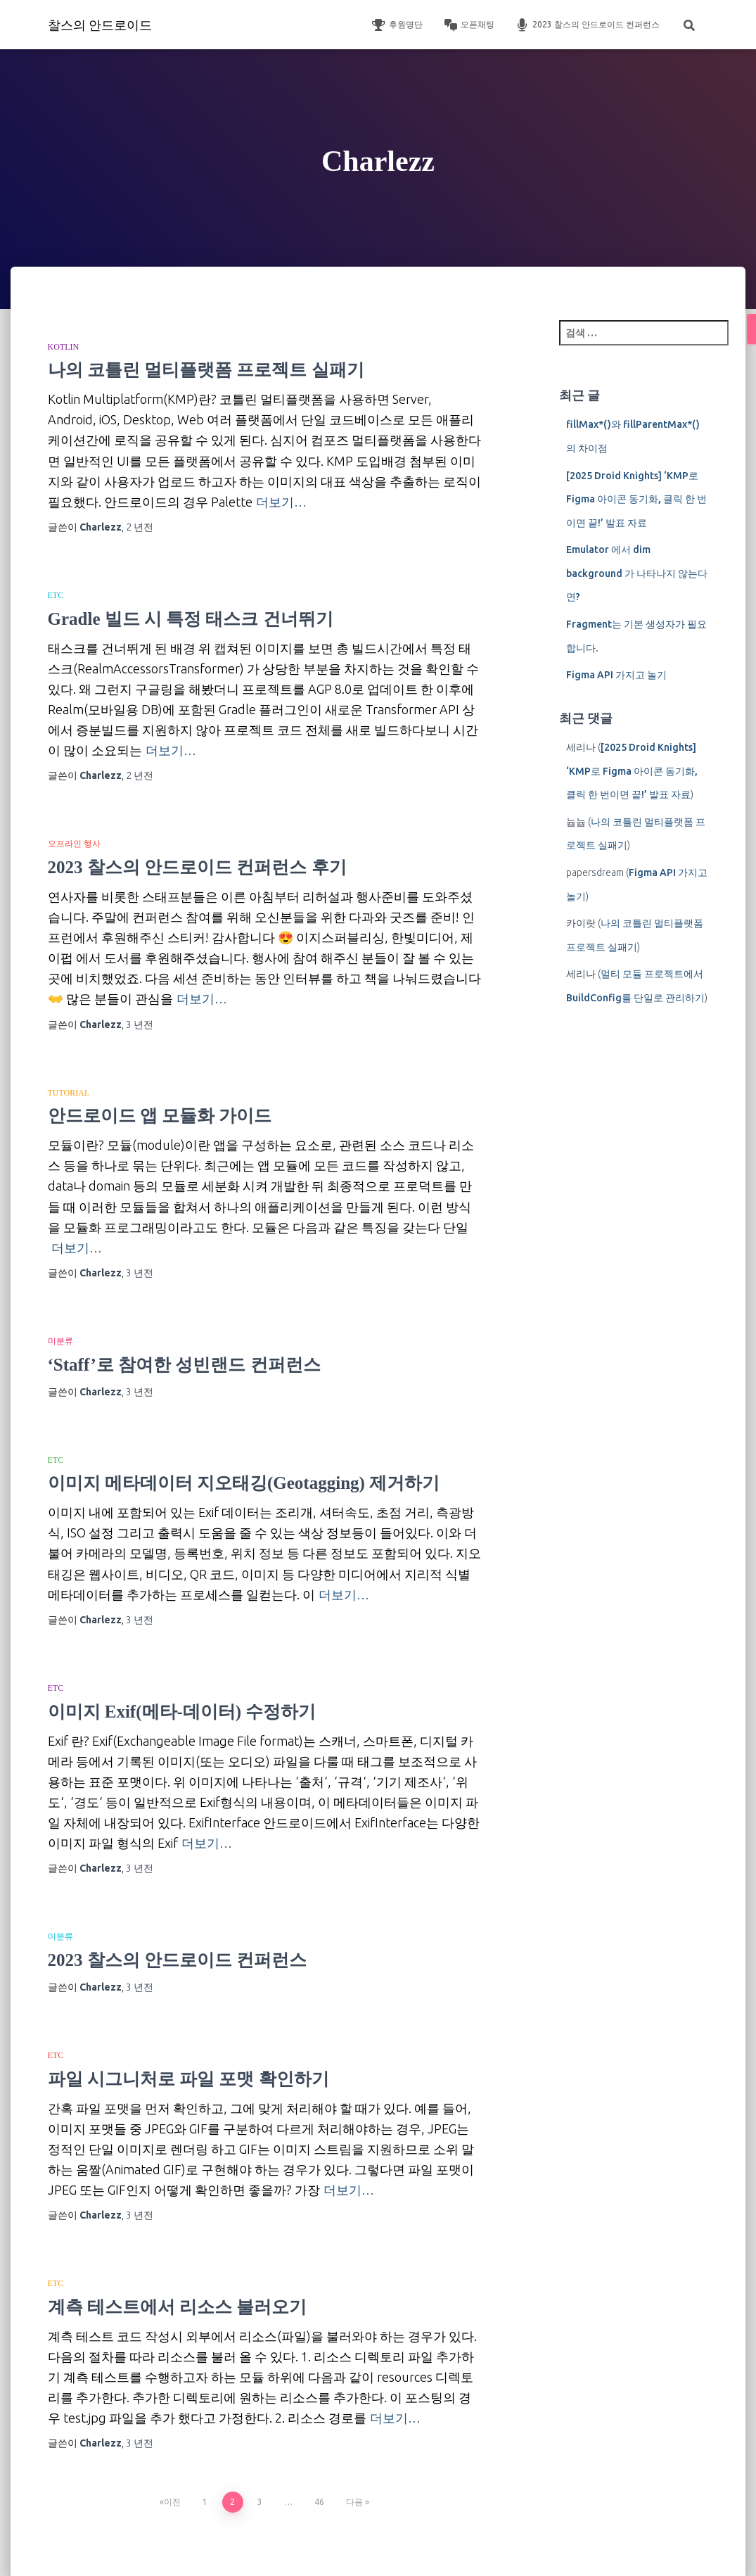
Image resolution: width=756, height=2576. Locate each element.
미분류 (60, 1341)
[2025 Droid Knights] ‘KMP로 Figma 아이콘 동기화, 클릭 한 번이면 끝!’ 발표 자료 (636, 499)
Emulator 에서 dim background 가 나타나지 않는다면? (636, 573)
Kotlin (63, 347)
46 (319, 2501)
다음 (354, 2501)
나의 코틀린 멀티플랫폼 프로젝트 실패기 (206, 369)
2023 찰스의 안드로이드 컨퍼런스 (587, 25)
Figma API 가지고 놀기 (616, 674)
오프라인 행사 (74, 844)
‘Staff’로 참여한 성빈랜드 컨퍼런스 (184, 1364)
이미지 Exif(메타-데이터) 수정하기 (182, 1711)
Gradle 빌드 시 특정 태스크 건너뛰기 (190, 618)
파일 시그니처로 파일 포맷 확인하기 (188, 2078)
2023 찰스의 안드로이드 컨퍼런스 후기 (197, 867)
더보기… (281, 502)
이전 (172, 2501)
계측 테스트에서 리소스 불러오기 (177, 2306)
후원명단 (397, 25)
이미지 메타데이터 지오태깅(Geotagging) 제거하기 (244, 1482)
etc (56, 595)
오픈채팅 (469, 25)
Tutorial (69, 1093)
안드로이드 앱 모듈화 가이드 (160, 1115)
